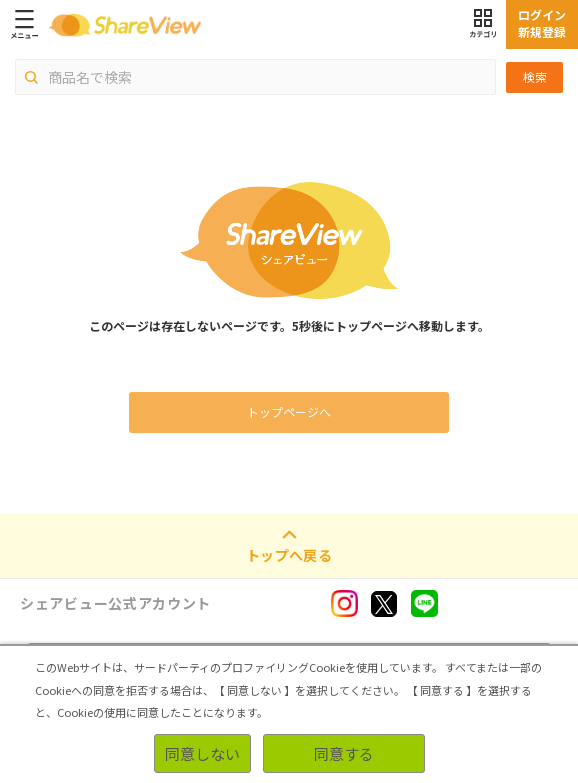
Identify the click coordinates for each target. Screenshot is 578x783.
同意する (344, 753)
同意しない (202, 753)
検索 (535, 76)
